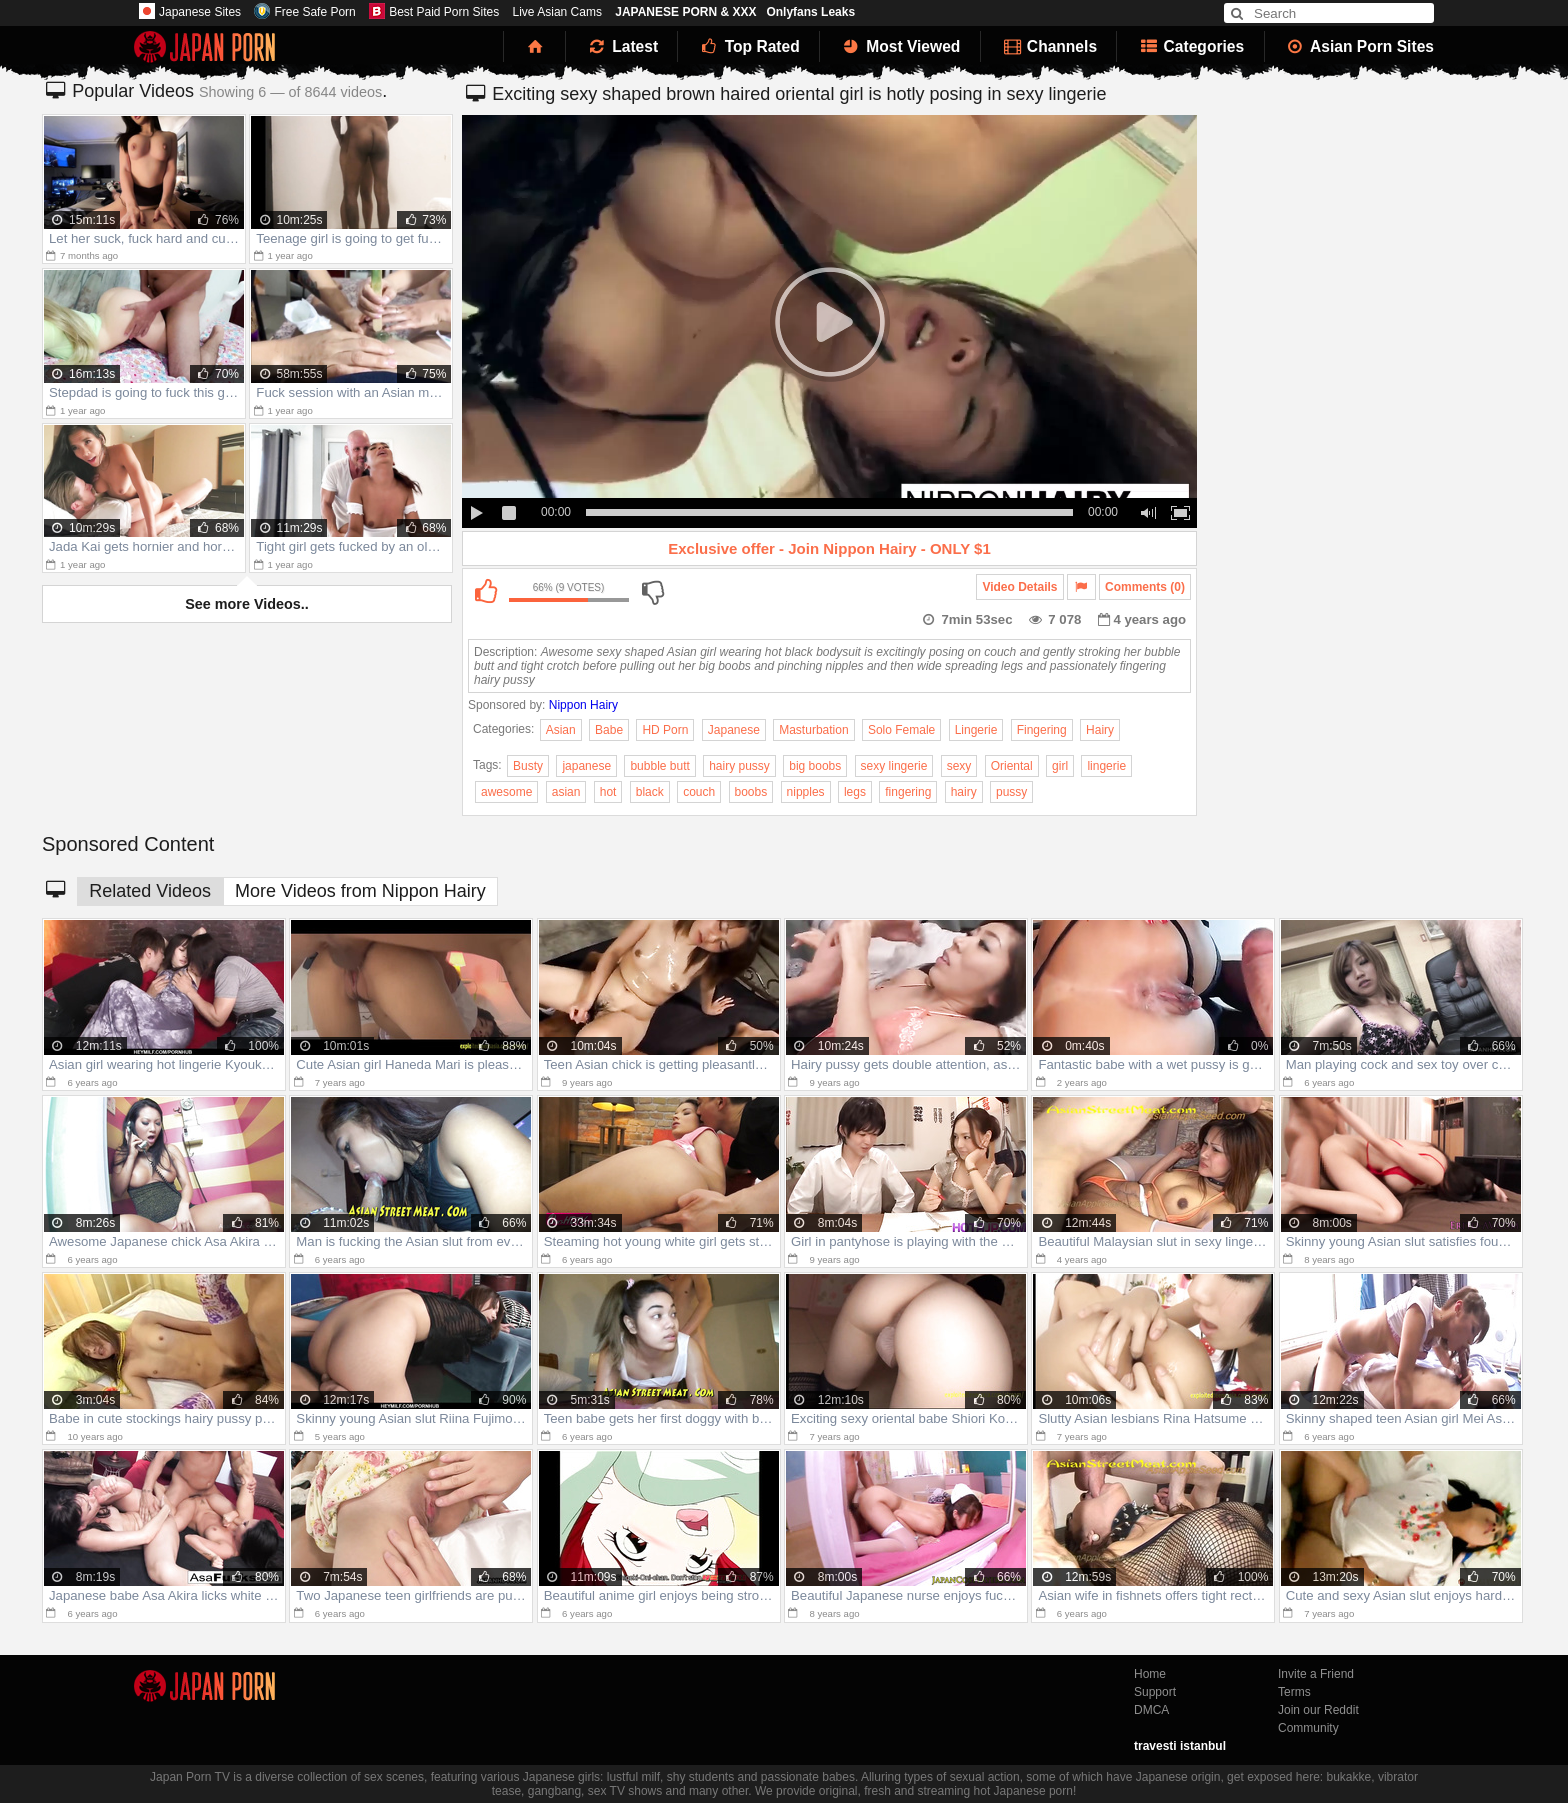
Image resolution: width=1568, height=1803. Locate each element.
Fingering (1042, 730)
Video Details (1019, 587)
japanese (586, 766)
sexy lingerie (894, 766)
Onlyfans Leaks (810, 12)
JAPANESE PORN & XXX (685, 12)
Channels (1049, 46)
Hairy (1100, 730)
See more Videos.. (247, 604)
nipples (806, 792)
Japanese (734, 730)
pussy (1011, 792)
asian (566, 792)
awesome (506, 792)
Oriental (1012, 766)
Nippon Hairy (583, 705)
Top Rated (748, 46)
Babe (609, 730)
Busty (528, 766)
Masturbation (813, 730)
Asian (561, 730)
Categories (1190, 46)
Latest (622, 46)
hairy (964, 792)
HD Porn (665, 730)
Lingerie (976, 730)
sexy (959, 766)
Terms (1294, 1692)
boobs (751, 792)
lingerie (1106, 766)
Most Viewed (900, 46)
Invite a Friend (1316, 1674)
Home (1150, 1674)
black (650, 792)
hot (608, 792)
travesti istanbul (1180, 1746)
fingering (908, 792)
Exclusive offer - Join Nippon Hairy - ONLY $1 (829, 548)
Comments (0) (1145, 587)
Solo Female (901, 730)
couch (699, 792)
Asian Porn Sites (1360, 46)
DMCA (1151, 1710)
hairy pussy (739, 766)
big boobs (815, 766)
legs (855, 792)
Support (1155, 1692)
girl (1060, 766)
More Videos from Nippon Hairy (360, 891)
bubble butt (659, 766)
